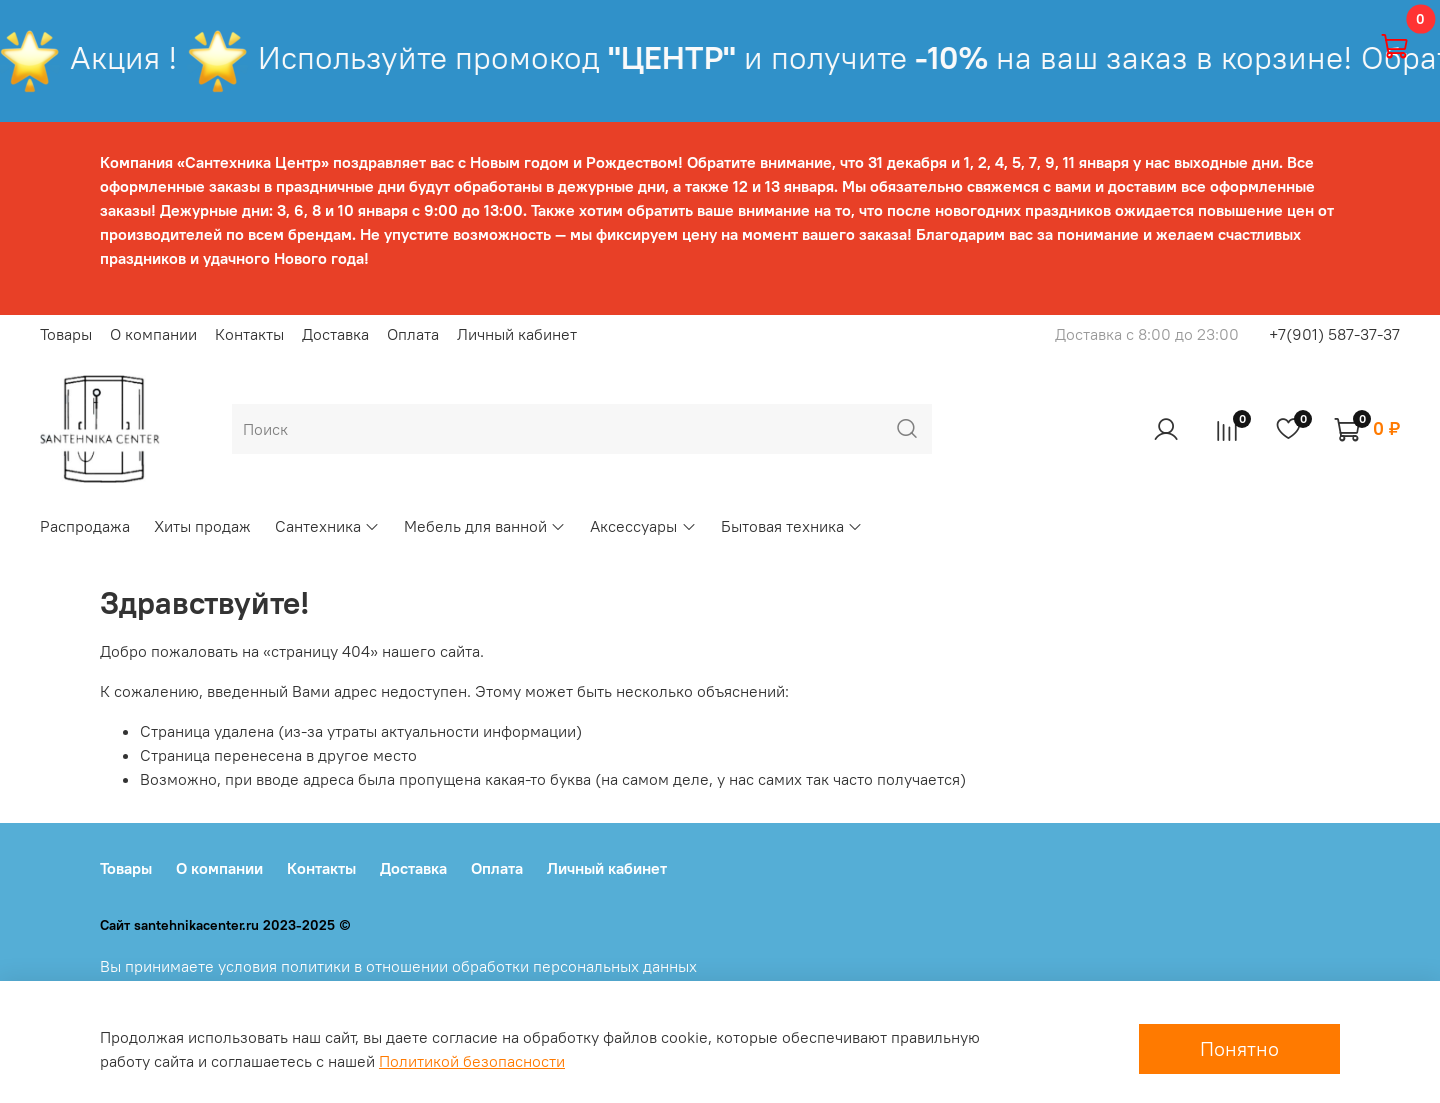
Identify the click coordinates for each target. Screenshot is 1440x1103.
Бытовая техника (792, 526)
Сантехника (327, 526)
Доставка (335, 334)
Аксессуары (643, 526)
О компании (153, 334)
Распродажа (85, 526)
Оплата (413, 334)
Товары (66, 334)
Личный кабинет (517, 334)
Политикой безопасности (472, 1061)
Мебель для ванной (485, 526)
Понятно (1239, 1048)
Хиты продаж (202, 526)
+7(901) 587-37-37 (1334, 334)
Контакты (249, 334)
